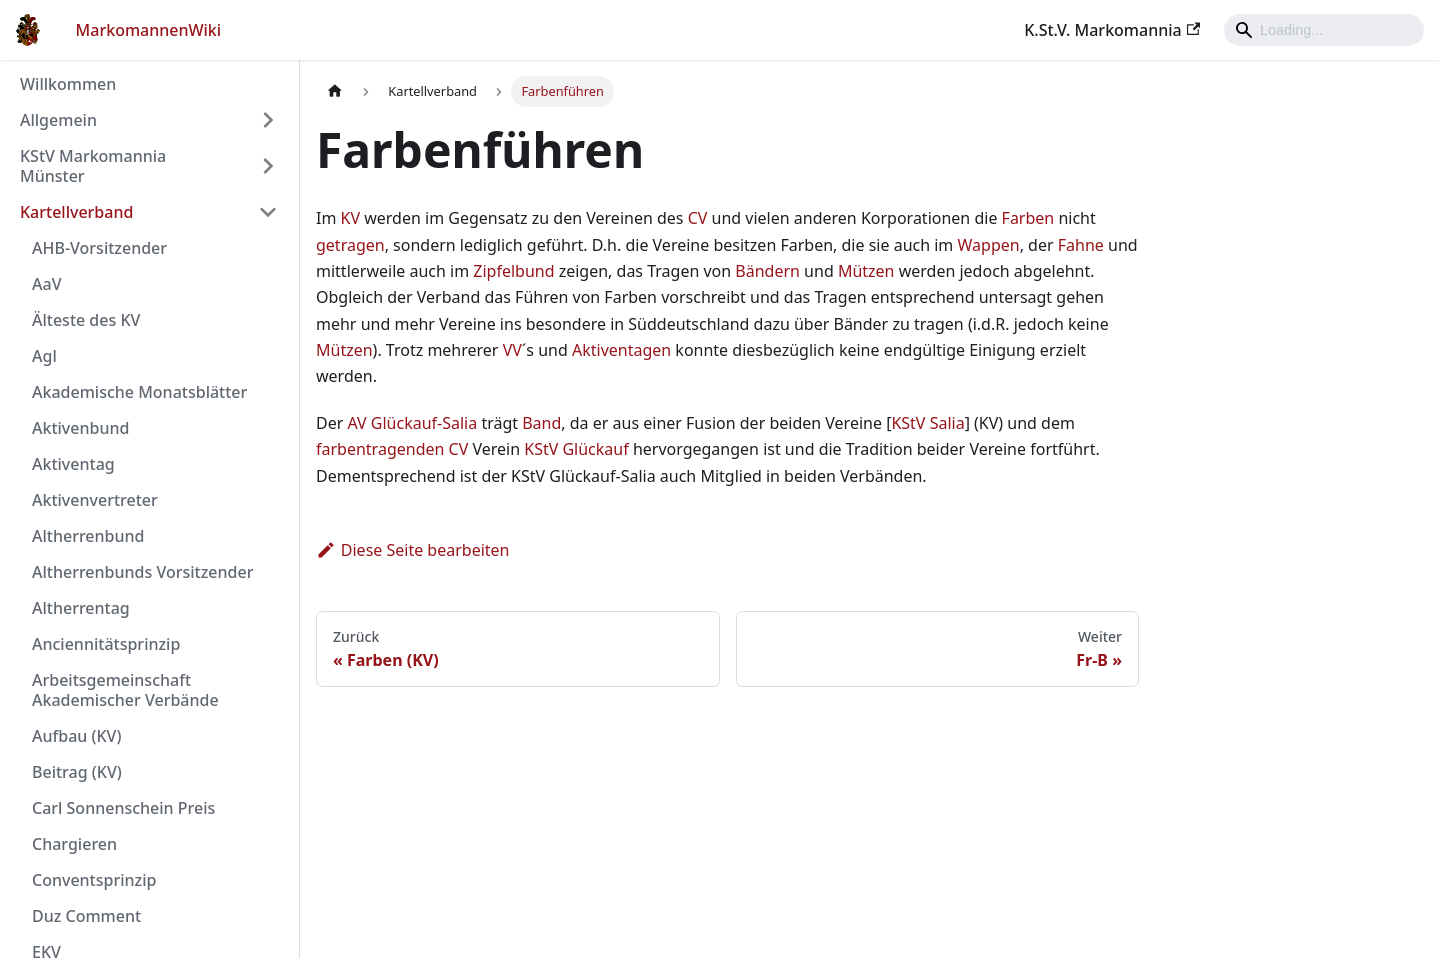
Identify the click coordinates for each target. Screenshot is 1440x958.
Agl (44, 356)
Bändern (767, 271)
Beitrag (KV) (77, 772)
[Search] (1324, 30)
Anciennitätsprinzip (106, 644)
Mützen (866, 271)
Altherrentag (81, 608)
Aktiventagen (621, 350)
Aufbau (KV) (76, 736)
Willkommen (68, 84)
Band (541, 423)
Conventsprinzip (94, 880)
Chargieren (74, 844)
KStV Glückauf (576, 449)
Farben (1028, 218)
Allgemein (58, 120)
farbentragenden (380, 449)
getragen (350, 245)
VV (512, 350)
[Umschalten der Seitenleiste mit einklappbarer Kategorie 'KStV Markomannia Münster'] (268, 166)
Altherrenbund (88, 536)
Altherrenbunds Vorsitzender (142, 572)
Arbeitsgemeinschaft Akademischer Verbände (125, 690)
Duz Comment (86, 916)
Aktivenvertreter (95, 500)
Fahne (1081, 245)
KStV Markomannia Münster (93, 166)
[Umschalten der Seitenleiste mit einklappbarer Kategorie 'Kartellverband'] (268, 212)
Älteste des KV (86, 320)
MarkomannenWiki (149, 30)
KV (351, 218)
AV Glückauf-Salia (412, 423)
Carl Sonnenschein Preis (123, 808)
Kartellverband (76, 212)
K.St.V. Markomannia (1112, 30)
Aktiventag (73, 464)
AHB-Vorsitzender (99, 248)
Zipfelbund (513, 271)
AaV (46, 284)
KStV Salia (927, 423)
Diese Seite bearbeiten (413, 550)
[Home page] (335, 91)
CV (698, 218)
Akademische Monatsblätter (139, 392)
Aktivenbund (80, 428)
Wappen (989, 245)
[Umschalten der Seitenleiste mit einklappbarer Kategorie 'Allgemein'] (268, 120)
